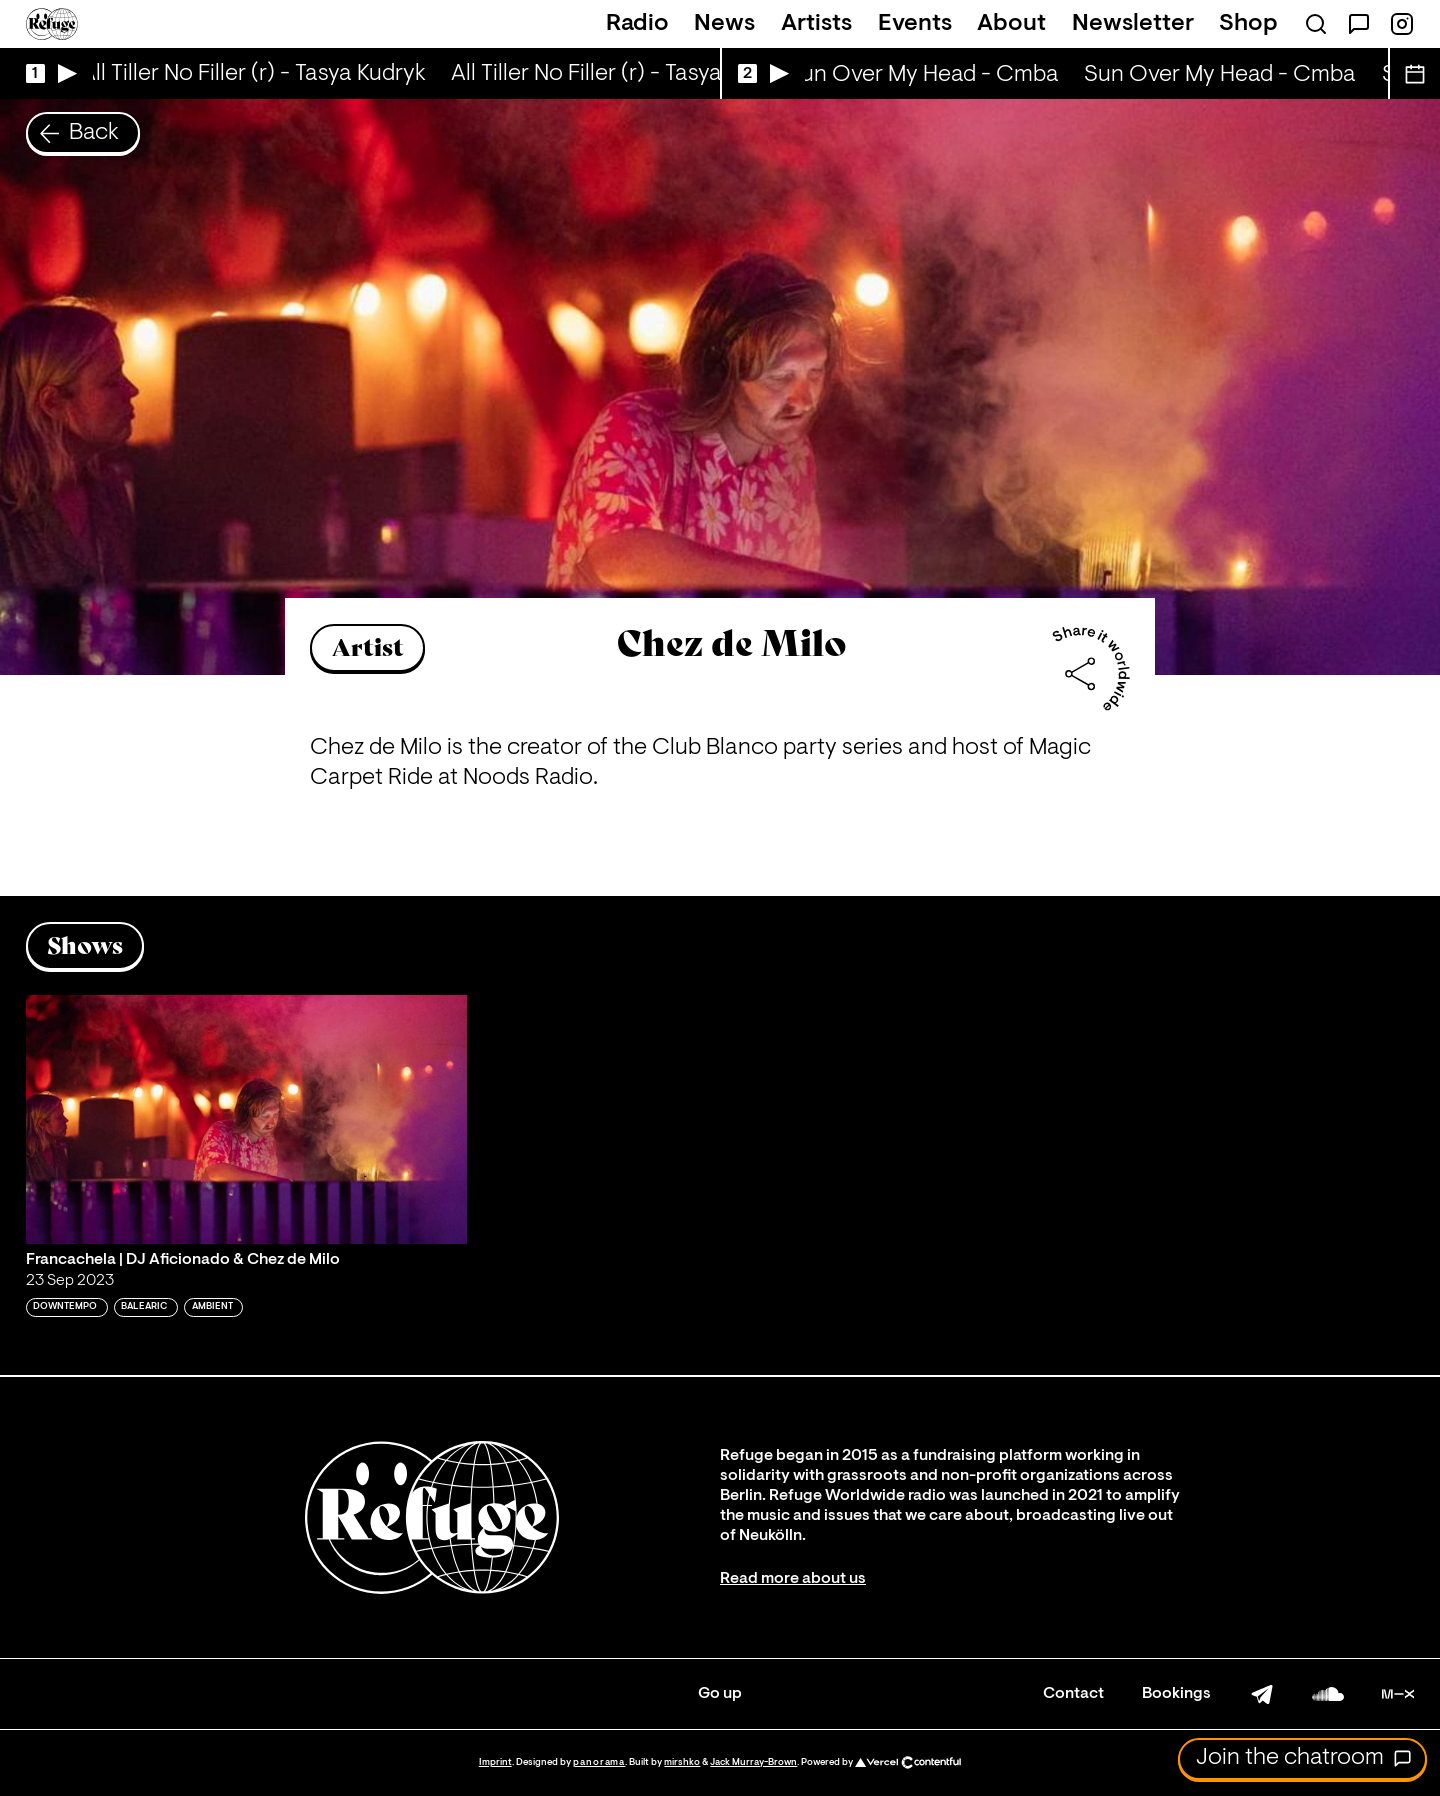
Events (915, 24)
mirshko (682, 1762)
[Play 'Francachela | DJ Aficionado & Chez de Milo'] (247, 1119)
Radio (637, 24)
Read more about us (793, 1579)
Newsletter (1133, 24)
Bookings (1176, 1694)
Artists (816, 24)
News (724, 24)
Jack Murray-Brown (753, 1762)
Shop (1248, 24)
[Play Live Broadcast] (46, 73)
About (1011, 24)
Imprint (495, 1762)
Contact (1073, 1694)
